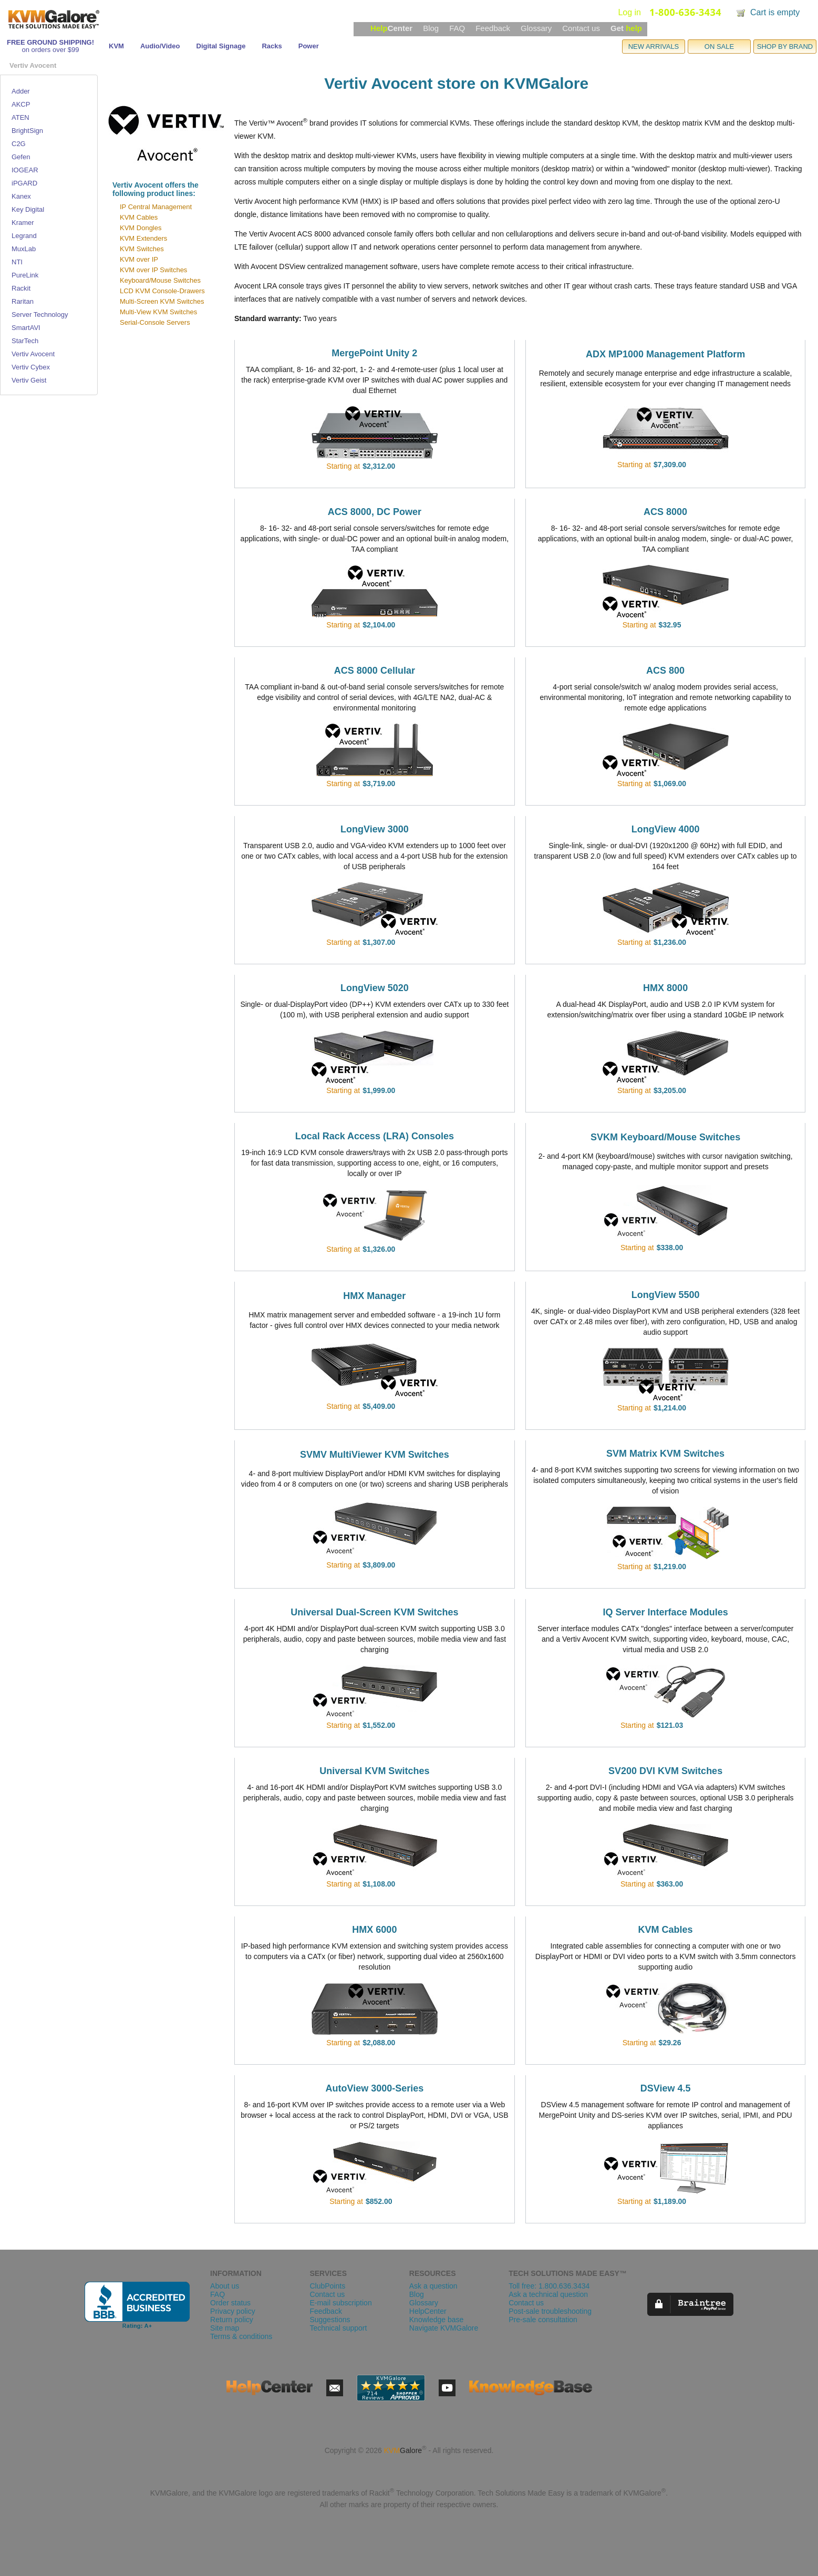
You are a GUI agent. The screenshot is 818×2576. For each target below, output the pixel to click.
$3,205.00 (670, 1090)
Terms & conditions (241, 2336)
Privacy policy (232, 2311)
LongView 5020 (374, 988)
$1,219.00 (670, 1566)
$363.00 (670, 1884)
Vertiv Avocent (33, 354)
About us (224, 2286)
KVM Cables (139, 217)
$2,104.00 (379, 625)
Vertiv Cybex (31, 367)
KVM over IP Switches (153, 270)
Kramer (23, 222)
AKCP (21, 104)
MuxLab (24, 249)
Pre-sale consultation (543, 2319)
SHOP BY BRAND (785, 46)
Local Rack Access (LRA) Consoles (374, 1136)
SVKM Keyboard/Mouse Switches (665, 1137)
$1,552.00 (379, 1725)
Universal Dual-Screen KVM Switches (374, 1612)
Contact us (581, 28)
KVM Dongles (140, 228)
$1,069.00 (670, 783)
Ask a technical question (548, 2294)
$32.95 (670, 625)
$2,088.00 (379, 2042)
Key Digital (28, 209)
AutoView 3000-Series (374, 2088)
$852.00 (379, 2201)
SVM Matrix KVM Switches (665, 1453)
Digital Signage (221, 46)
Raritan (23, 301)
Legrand (24, 236)
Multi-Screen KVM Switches (162, 301)
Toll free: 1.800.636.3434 (549, 2286)
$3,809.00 (379, 1565)
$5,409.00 (379, 1406)
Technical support (338, 2328)
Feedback (492, 28)
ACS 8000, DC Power (374, 512)
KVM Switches (142, 249)
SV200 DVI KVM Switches (665, 1771)
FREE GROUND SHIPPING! (50, 42)
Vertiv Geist (29, 380)
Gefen (21, 157)
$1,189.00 (670, 2201)
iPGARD (24, 183)
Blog (431, 28)
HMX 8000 (665, 988)
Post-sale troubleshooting (550, 2311)
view (410, 466)
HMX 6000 (374, 1929)
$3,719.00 (379, 783)
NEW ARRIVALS (653, 46)
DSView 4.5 (665, 2088)
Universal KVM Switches (374, 1771)
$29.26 (670, 2042)
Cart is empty (775, 12)
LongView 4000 (665, 829)
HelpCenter (428, 2311)
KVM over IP (139, 259)
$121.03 (670, 1725)
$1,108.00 (379, 1884)
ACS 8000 (665, 512)
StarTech (25, 341)
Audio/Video (160, 46)
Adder (21, 91)
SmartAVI (26, 328)
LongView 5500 (665, 1295)
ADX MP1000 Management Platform (665, 354)
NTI (17, 262)
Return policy (231, 2319)
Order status (230, 2303)
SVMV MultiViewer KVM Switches (374, 1454)
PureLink (25, 275)
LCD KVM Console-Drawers (162, 291)
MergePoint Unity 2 (374, 353)
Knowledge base (436, 2319)
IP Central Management (156, 207)
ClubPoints (327, 2286)
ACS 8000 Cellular (374, 670)
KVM (116, 46)
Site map (224, 2328)
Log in (629, 12)
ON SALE (719, 46)
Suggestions (329, 2319)
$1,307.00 (379, 942)
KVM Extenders (143, 238)
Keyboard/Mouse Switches (160, 280)
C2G (19, 144)
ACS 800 (665, 670)
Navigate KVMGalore (444, 2328)
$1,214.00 (670, 1408)
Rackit (21, 288)
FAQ (457, 28)
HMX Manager (374, 1296)
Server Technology (40, 314)
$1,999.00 (379, 1090)
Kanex (21, 196)
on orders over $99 (50, 50)
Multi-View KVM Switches (158, 312)
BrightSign (27, 131)
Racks (272, 46)
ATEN (20, 117)
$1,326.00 (379, 1249)
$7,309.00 (670, 464)
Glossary (536, 28)
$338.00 (670, 1247)
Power (308, 46)
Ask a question (433, 2286)
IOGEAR (25, 170)
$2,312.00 (379, 466)
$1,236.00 (670, 942)
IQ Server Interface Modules (665, 1612)
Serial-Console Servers (155, 322)
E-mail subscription (340, 2303)
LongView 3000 (374, 829)
